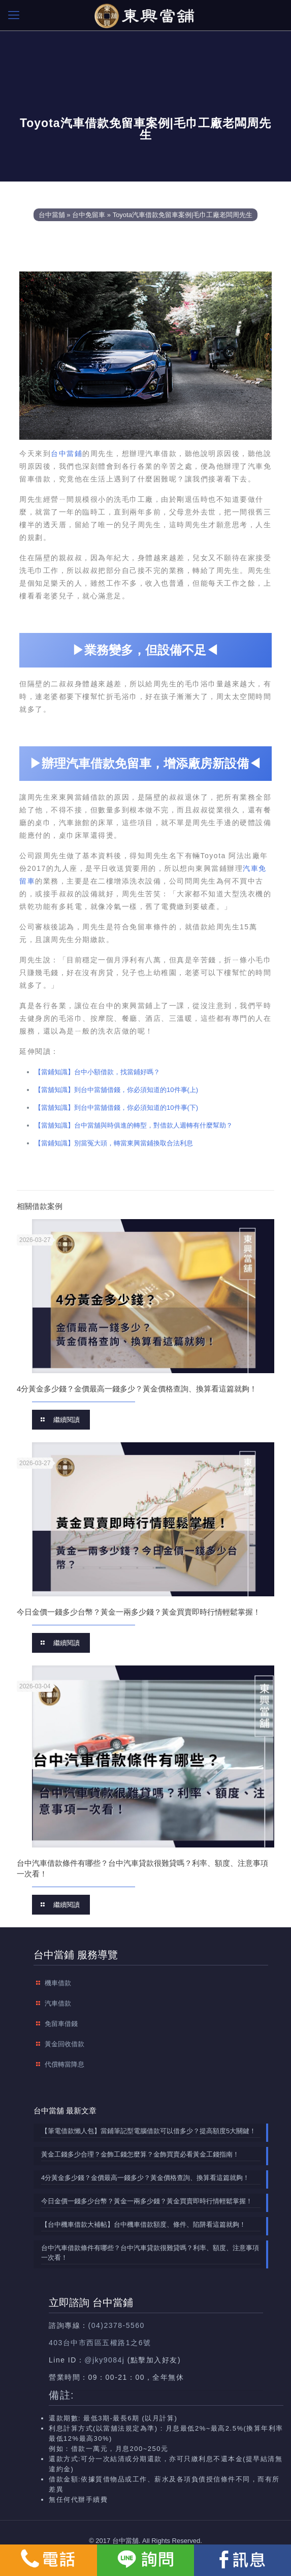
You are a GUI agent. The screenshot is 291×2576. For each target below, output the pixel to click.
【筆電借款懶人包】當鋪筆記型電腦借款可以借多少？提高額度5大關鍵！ (148, 2131)
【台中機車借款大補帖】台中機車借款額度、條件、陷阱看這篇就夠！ (143, 2224)
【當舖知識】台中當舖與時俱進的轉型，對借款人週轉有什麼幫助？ (134, 1125)
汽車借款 (58, 2003)
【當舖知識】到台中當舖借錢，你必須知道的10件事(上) (116, 1090)
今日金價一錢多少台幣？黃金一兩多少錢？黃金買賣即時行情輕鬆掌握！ (139, 1612)
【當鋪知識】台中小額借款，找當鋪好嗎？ (97, 1072)
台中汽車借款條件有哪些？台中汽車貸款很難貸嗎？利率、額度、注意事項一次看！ (150, 2252)
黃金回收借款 (64, 2044)
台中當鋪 (66, 453)
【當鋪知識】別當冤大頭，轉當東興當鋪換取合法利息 (114, 1143)
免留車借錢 (61, 2023)
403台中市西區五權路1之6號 (100, 2343)
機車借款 (58, 1983)
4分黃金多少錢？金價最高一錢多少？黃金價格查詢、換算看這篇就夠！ (137, 1388)
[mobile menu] (13, 15)
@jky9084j (104, 2360)
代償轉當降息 (64, 2064)
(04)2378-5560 (116, 2325)
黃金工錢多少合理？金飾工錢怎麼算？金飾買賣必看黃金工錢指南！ (140, 2154)
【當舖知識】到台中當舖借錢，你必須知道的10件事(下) (116, 1107)
